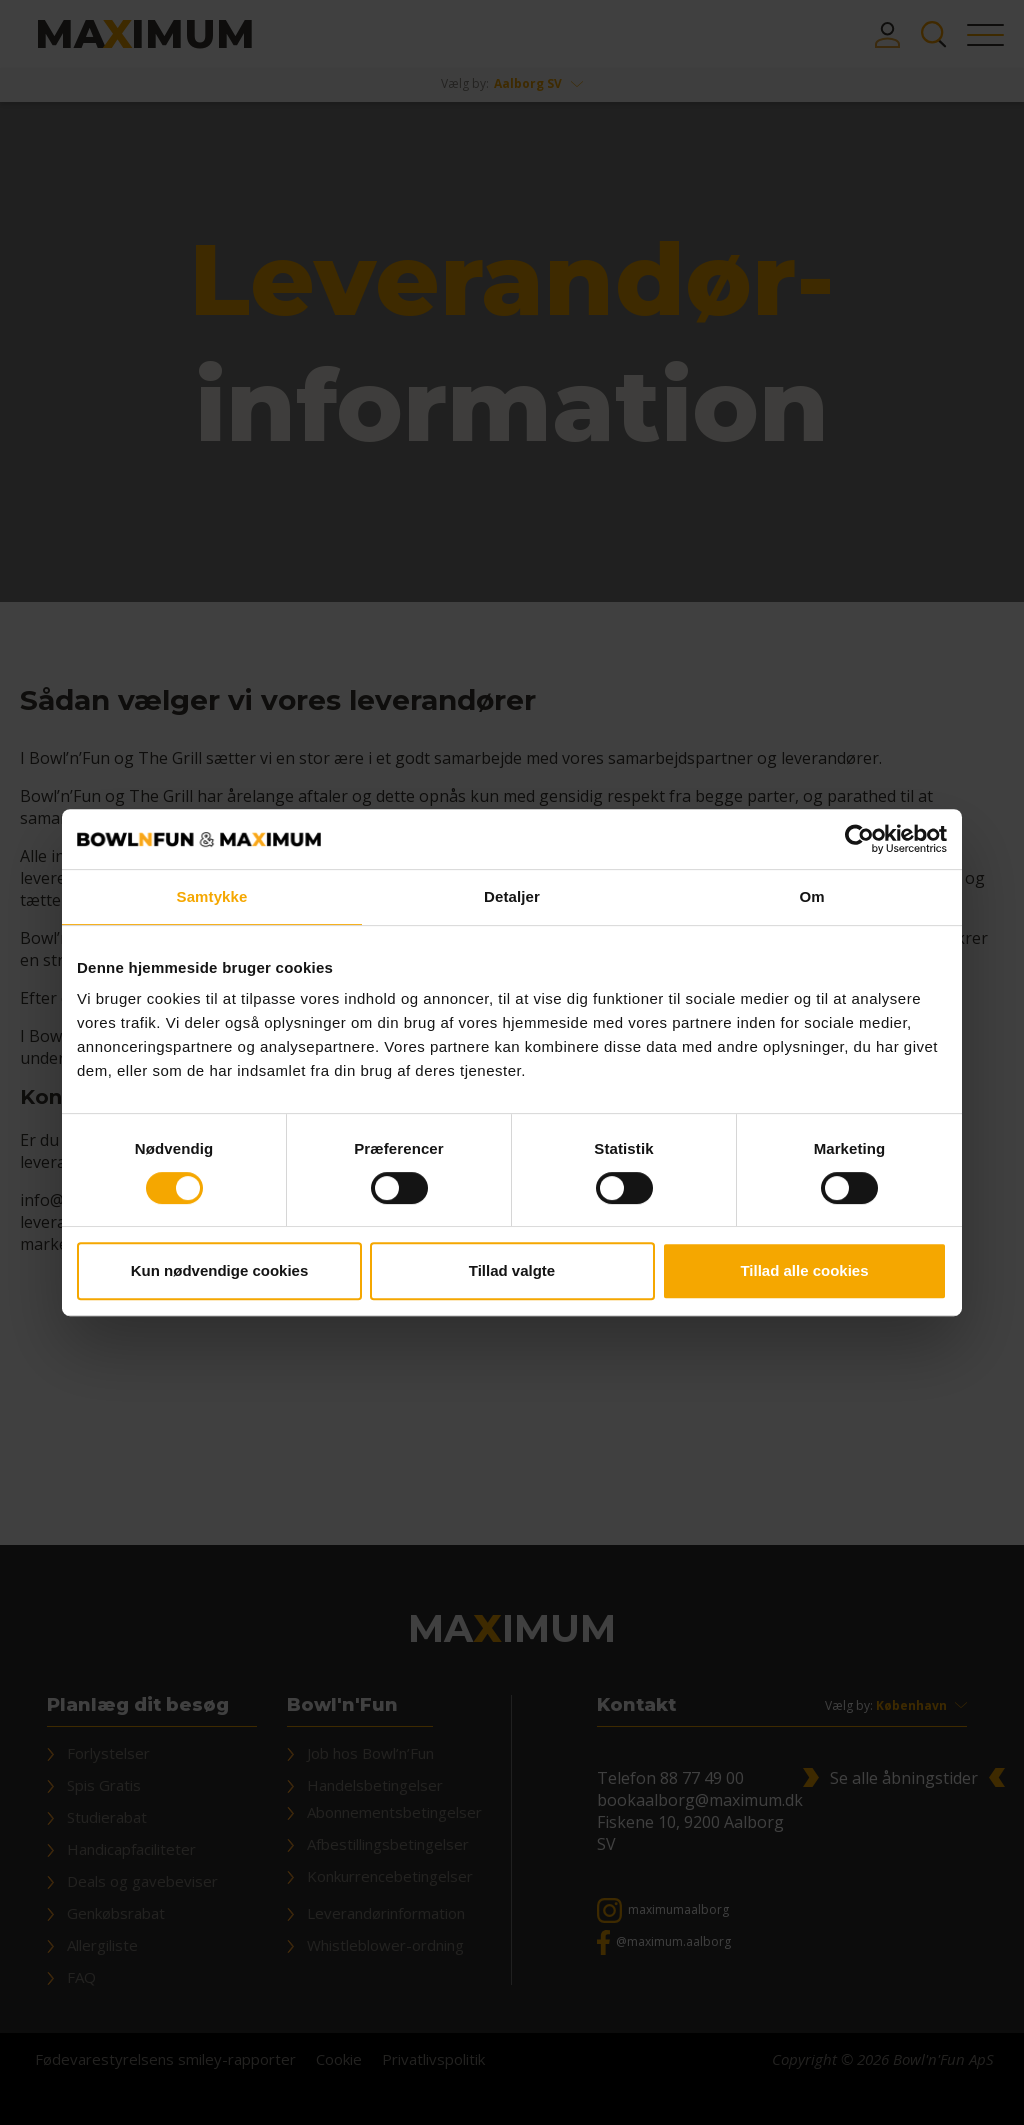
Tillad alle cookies (804, 1270)
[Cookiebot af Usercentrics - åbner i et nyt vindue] (859, 839)
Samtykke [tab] (212, 896)
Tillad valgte (512, 1270)
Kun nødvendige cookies (220, 1270)
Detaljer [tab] (512, 896)
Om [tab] (811, 896)
